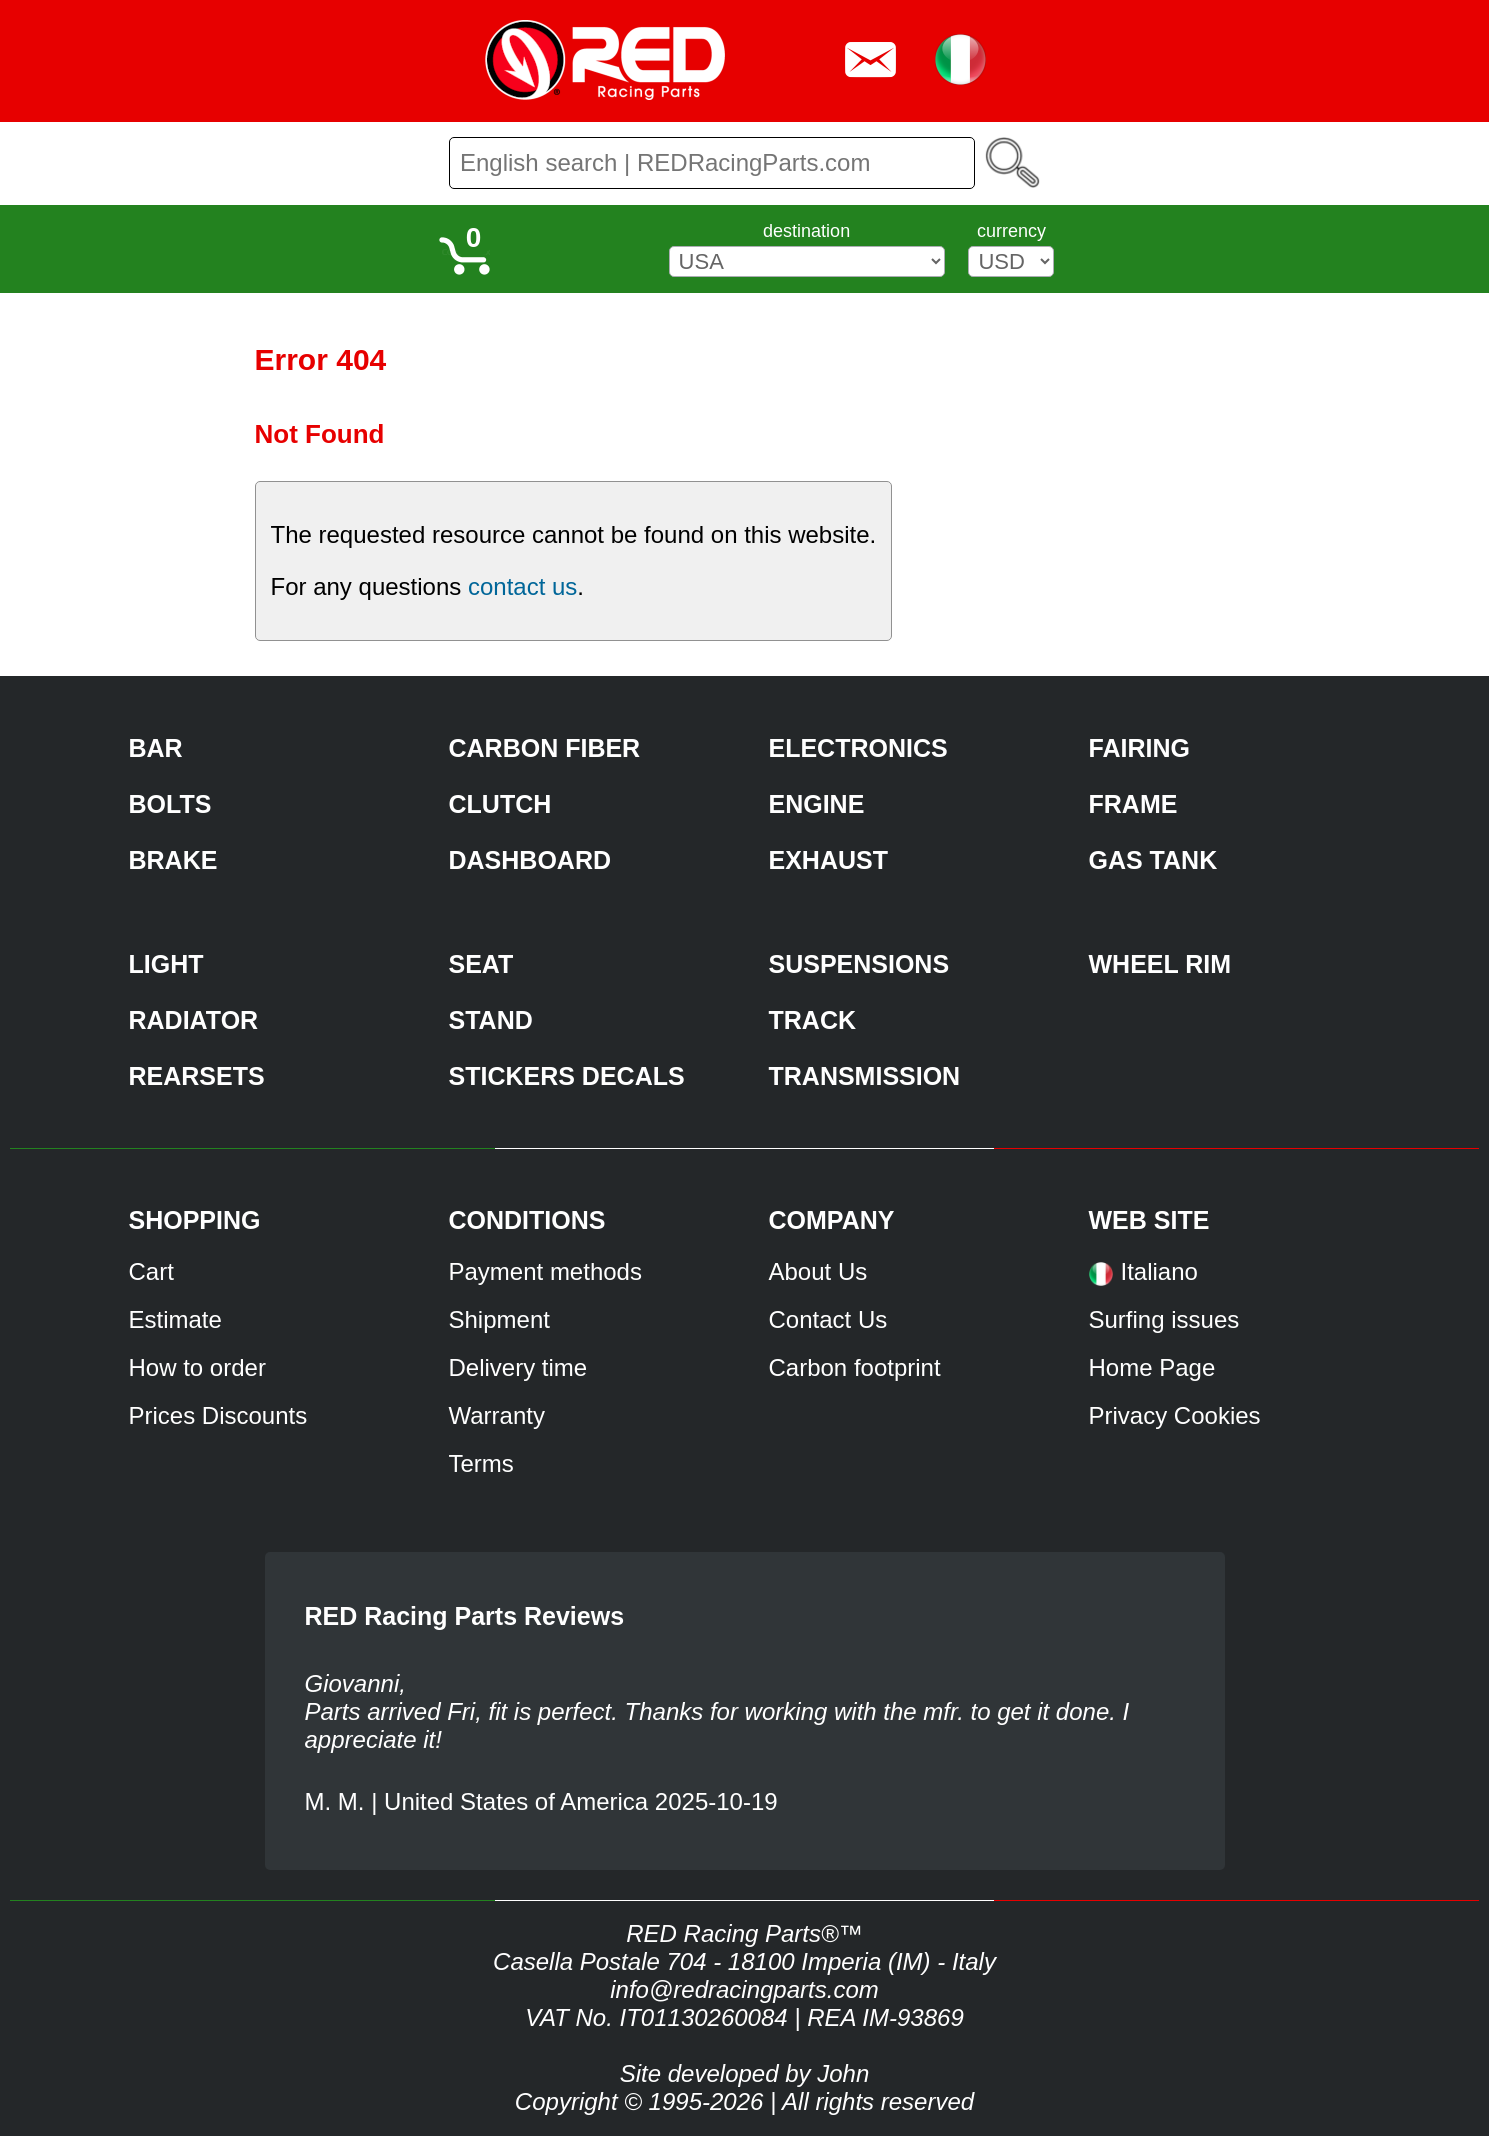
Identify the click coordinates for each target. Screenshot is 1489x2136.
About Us (818, 1271)
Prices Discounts (218, 1415)
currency (1011, 231)
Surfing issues (1164, 1319)
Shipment (499, 1319)
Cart (151, 1271)
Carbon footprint (855, 1367)
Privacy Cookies (1175, 1415)
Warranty (497, 1415)
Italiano (1159, 1271)
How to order (197, 1367)
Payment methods (545, 1271)
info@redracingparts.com (744, 1989)
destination (806, 231)
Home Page (1152, 1367)
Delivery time (518, 1367)
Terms (481, 1463)
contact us (522, 586)
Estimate (175, 1319)
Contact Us (828, 1319)
